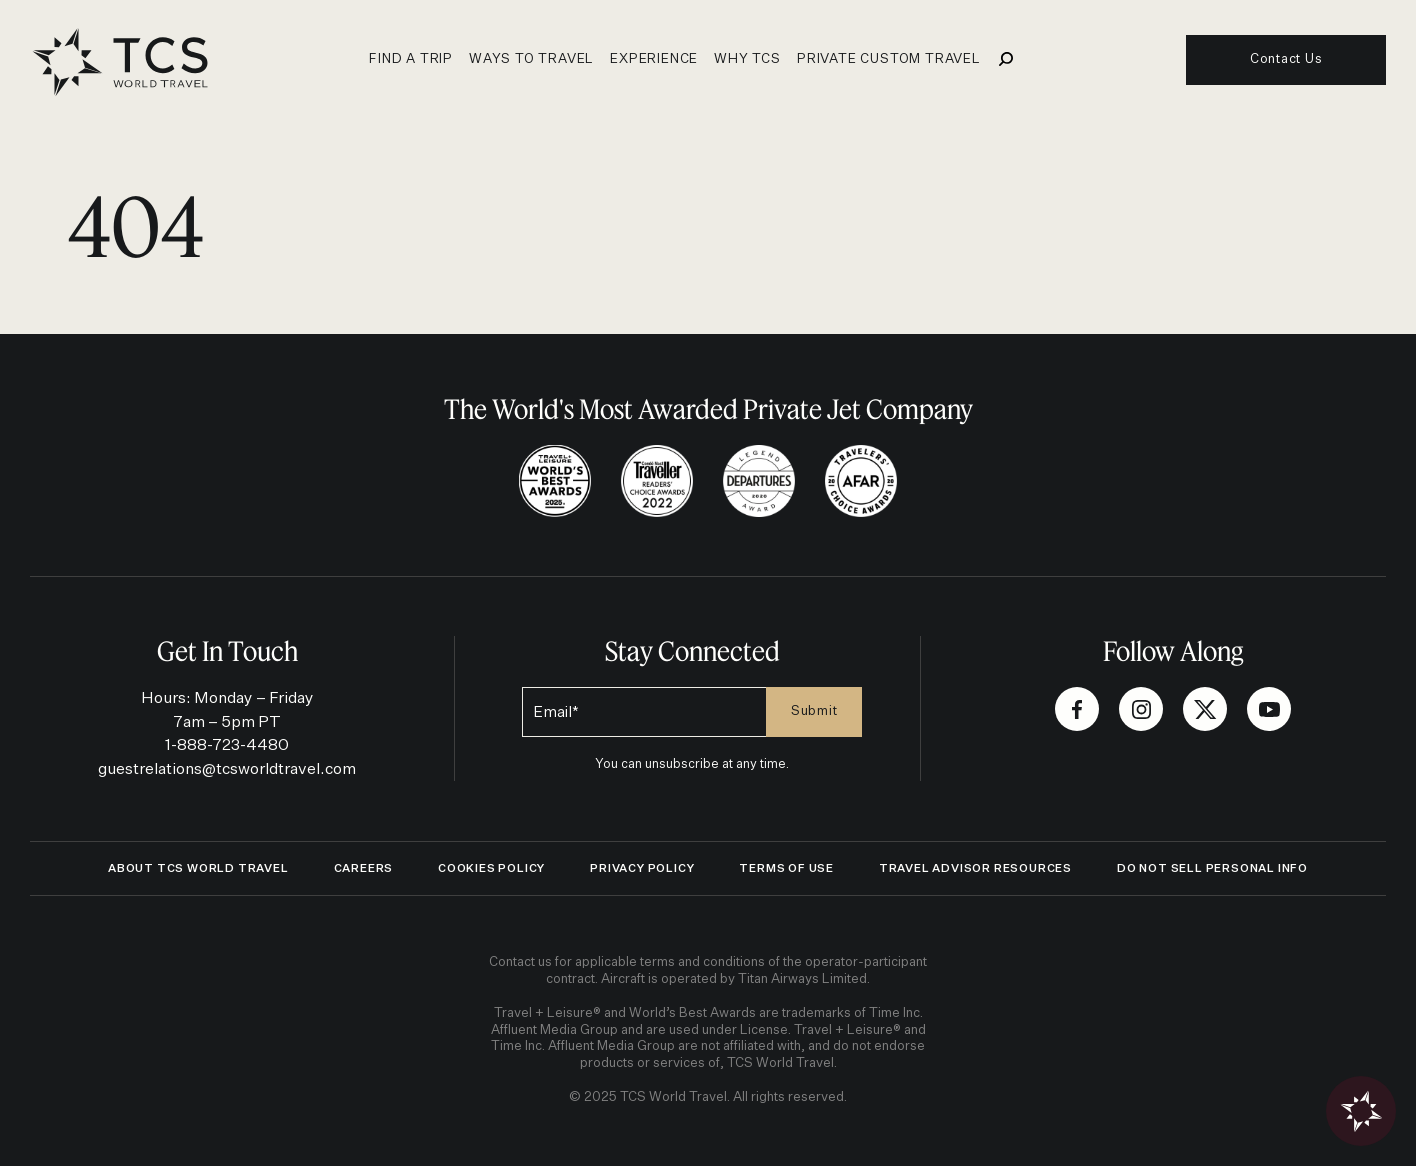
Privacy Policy (642, 868)
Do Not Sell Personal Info (1212, 868)
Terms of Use (786, 868)
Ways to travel (531, 59)
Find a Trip (411, 59)
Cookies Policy (491, 868)
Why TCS (747, 59)
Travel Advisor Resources (975, 868)
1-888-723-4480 (227, 745)
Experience (654, 59)
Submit (814, 711)
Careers (364, 868)
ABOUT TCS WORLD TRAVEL (198, 868)
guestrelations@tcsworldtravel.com (227, 769)
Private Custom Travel (889, 59)
